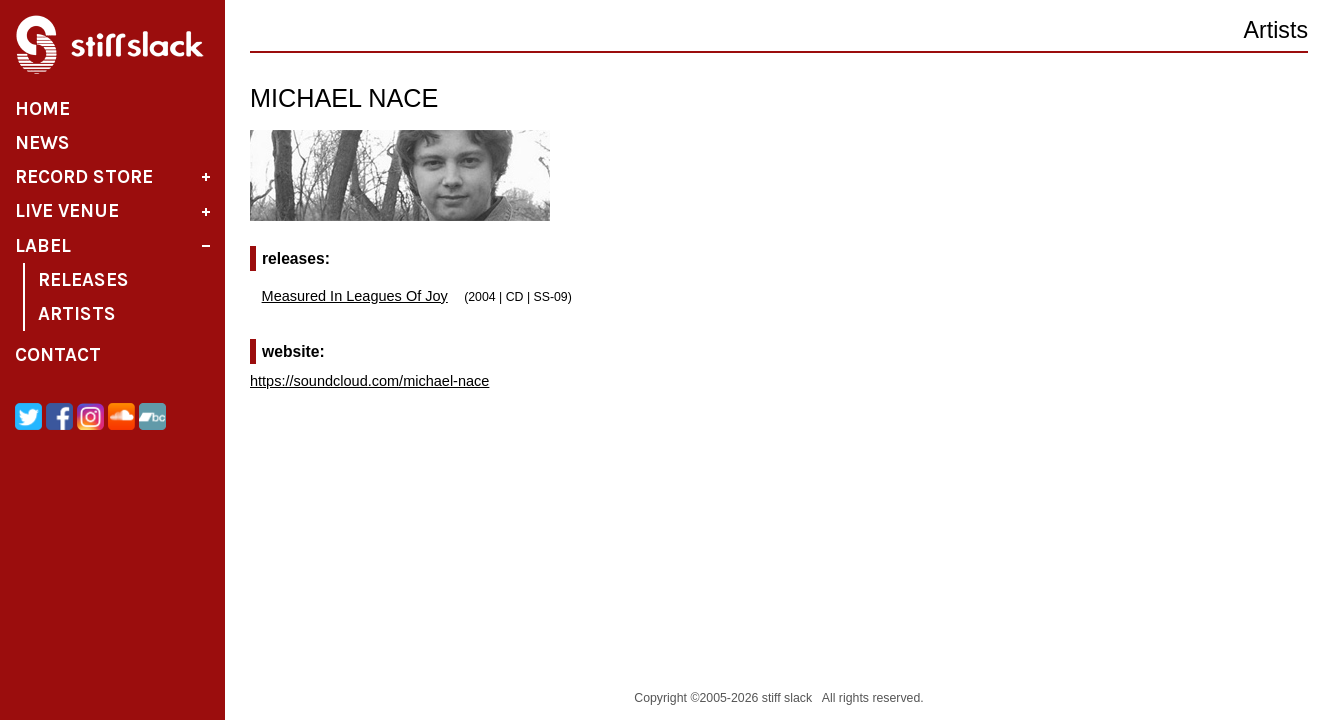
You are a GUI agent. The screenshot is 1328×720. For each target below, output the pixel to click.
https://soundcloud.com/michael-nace (369, 381)
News (42, 143)
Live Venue (67, 211)
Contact (58, 355)
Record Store (84, 177)
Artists (77, 314)
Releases (83, 280)
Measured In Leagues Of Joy (355, 296)
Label (43, 246)
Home (42, 109)
